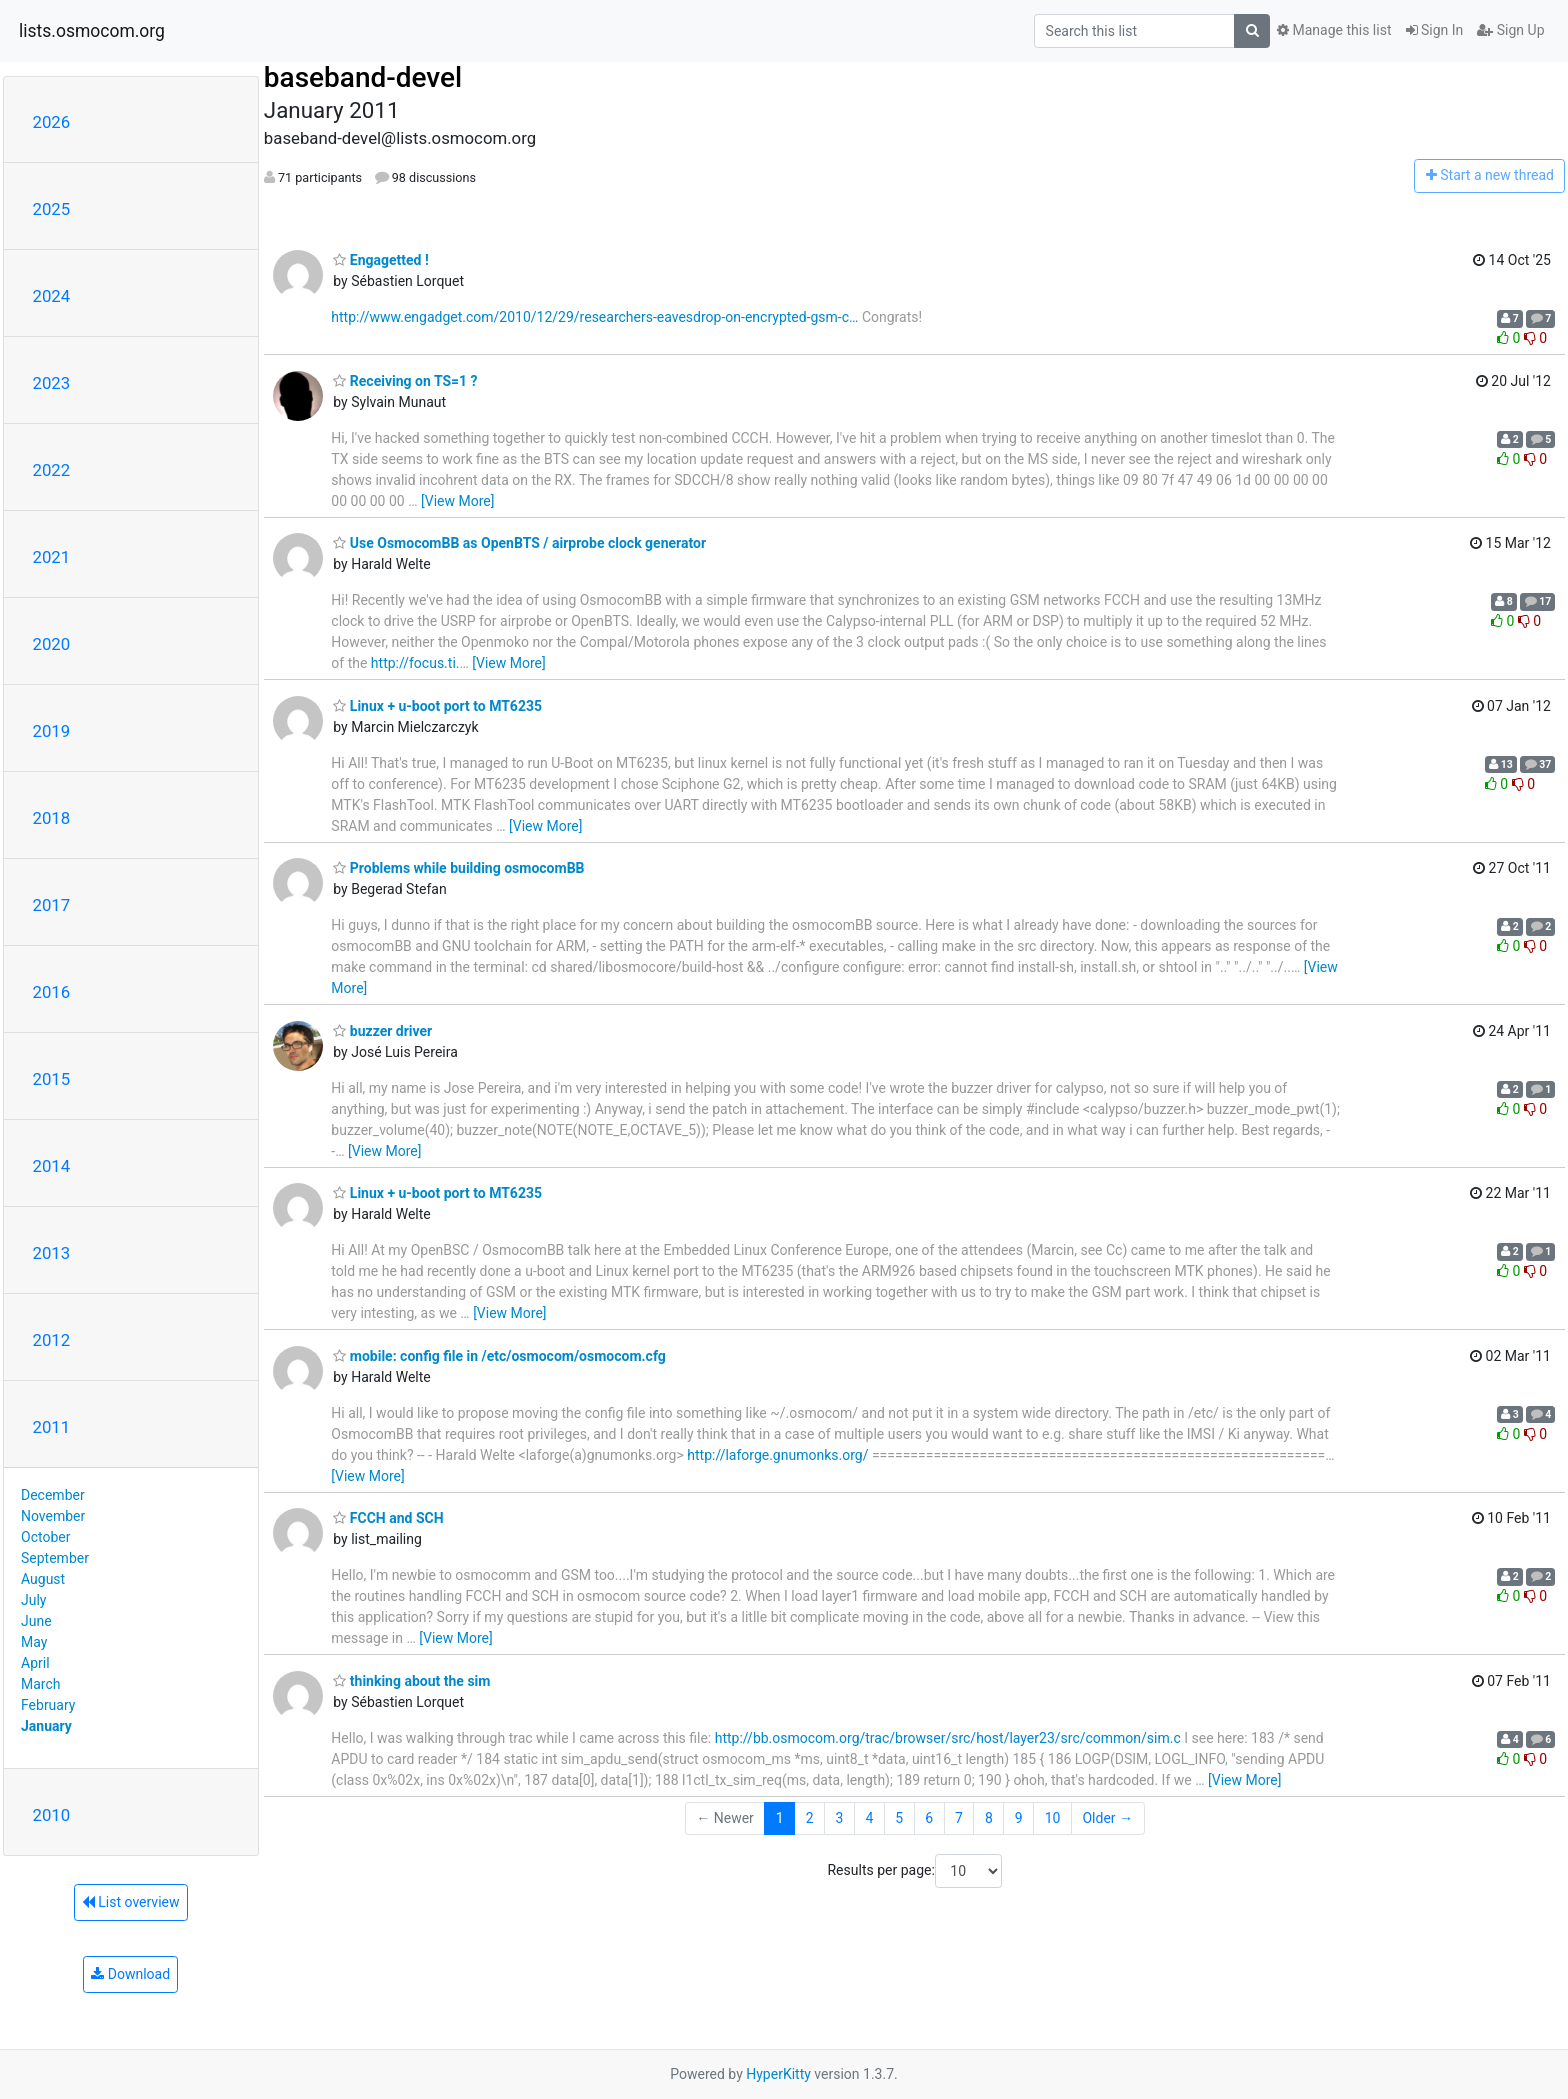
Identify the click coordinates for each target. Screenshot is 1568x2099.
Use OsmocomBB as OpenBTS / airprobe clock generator (519, 543)
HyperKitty (778, 2074)
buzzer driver (382, 1031)
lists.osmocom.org (92, 31)
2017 (52, 905)
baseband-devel (363, 77)
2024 (52, 296)
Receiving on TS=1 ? (405, 381)
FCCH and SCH (388, 1518)
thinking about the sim (411, 1681)
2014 (52, 1166)
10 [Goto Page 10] (1053, 1818)
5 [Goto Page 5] (899, 1818)
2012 (52, 1340)
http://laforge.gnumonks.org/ (777, 1455)
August (43, 1579)
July (33, 1600)
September (55, 1558)
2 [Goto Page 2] (810, 1818)
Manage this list (1334, 30)
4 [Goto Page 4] (869, 1818)
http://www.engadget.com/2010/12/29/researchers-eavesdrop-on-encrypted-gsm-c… (594, 317)
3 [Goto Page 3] (840, 1818)
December (53, 1495)
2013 (52, 1253)
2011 (52, 1427)
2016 (52, 992)
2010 (52, 1815)
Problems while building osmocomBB (458, 868)
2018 (52, 818)
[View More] (457, 501)
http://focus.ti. (415, 663)
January (46, 1726)
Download (130, 1974)
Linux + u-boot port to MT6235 (437, 706)
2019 (52, 731)
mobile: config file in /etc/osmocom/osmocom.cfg (499, 1356)
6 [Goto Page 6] (929, 1818)
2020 (52, 644)
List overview (131, 1902)
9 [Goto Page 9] (1019, 1818)
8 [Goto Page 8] (989, 1818)
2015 (52, 1079)
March (41, 1684)
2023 (52, 383)
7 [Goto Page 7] (959, 1818)
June (36, 1621)
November (53, 1516)
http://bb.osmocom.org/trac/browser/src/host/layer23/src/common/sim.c (948, 1738)
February (48, 1705)
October (45, 1537)
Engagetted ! (380, 260)
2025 (52, 209)
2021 (52, 557)
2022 (52, 470)
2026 (52, 122)
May (34, 1642)
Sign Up (1510, 30)
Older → (1107, 1818)
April (35, 1663)
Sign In (1435, 30)
